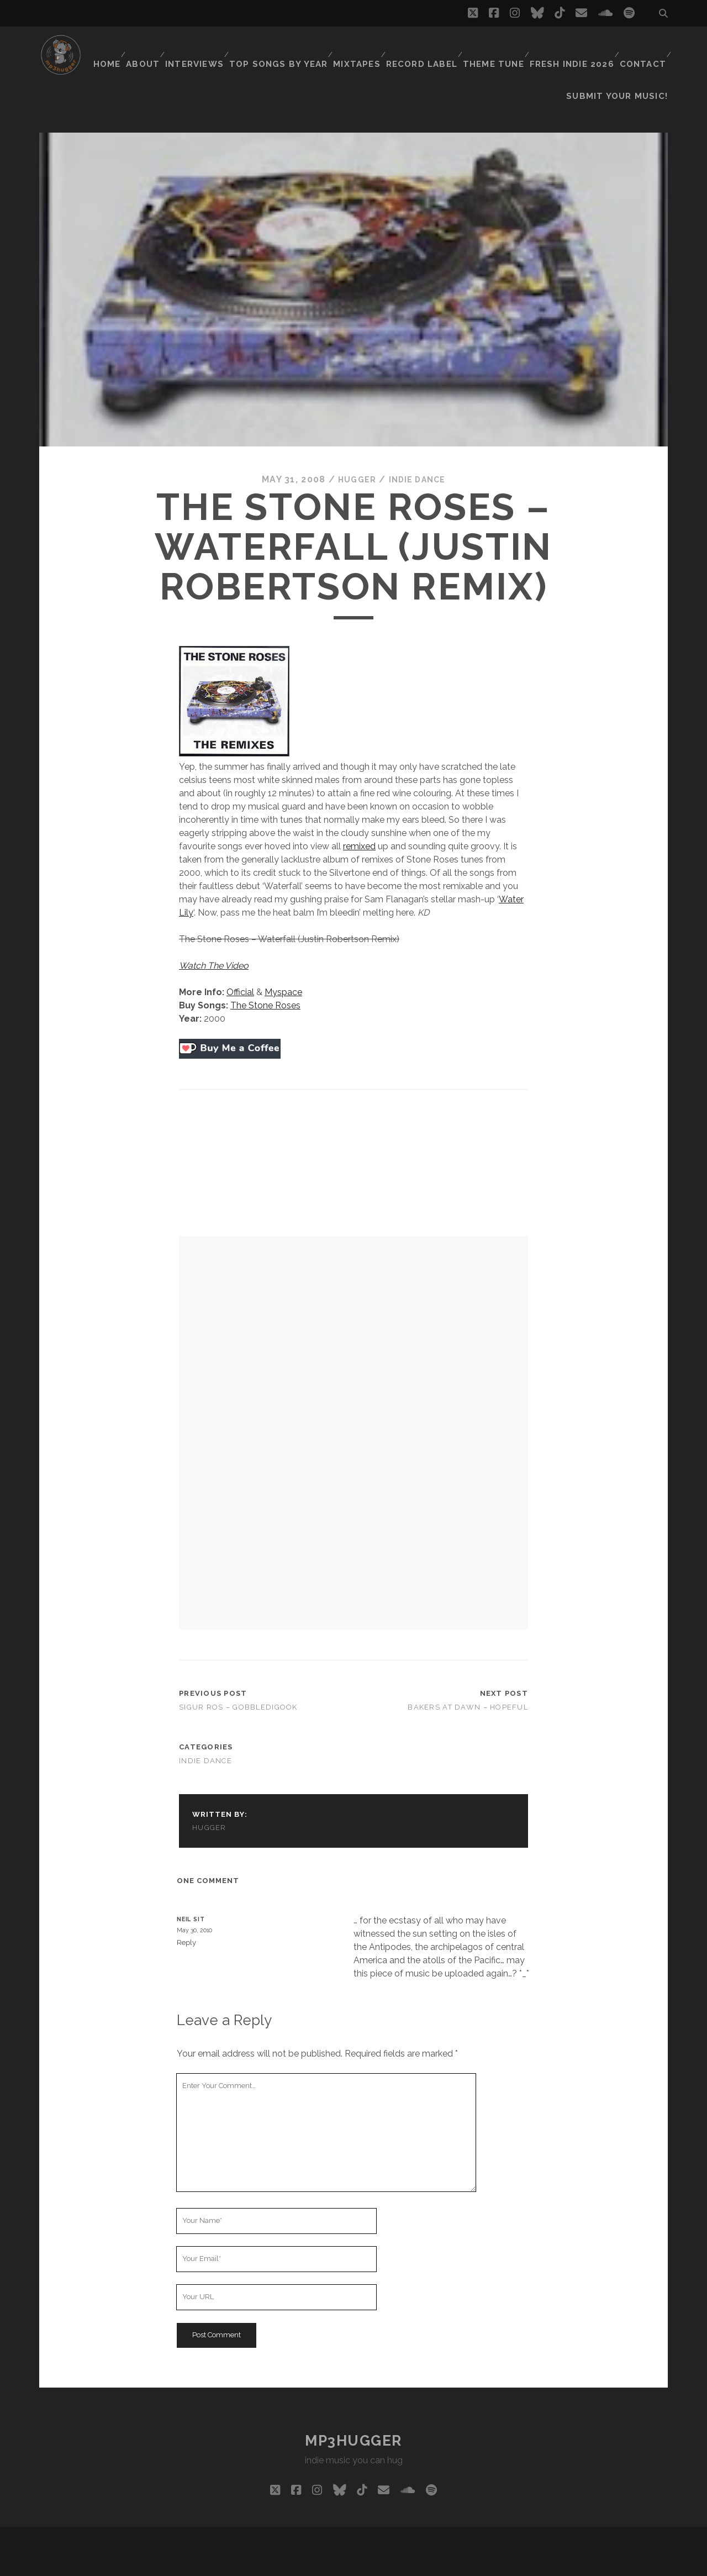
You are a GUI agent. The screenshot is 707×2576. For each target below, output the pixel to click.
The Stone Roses (265, 977)
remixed (359, 818)
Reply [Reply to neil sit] (186, 1914)
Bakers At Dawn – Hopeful (468, 1679)
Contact (641, 47)
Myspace (283, 964)
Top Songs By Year (283, 47)
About (148, 47)
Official (240, 964)
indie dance (419, 451)
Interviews (202, 47)
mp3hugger (353, 2412)
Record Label (424, 47)
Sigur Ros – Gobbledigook (238, 1679)
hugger (353, 451)
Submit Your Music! (623, 60)
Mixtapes (359, 47)
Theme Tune (495, 47)
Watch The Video (214, 937)
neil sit (191, 1891)
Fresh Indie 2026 (572, 47)
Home (108, 47)
